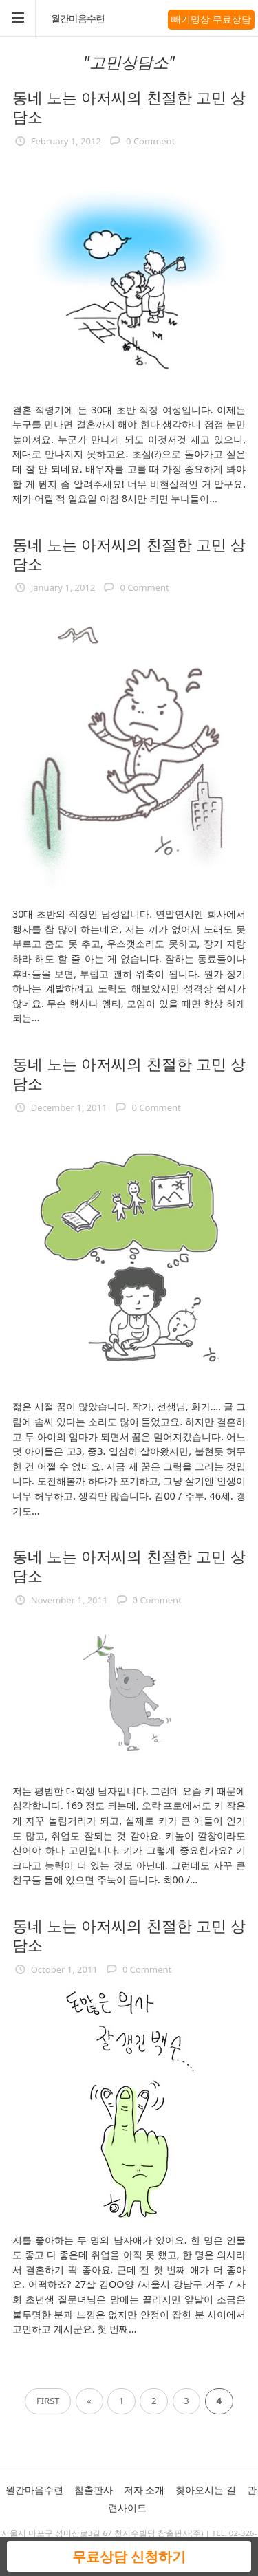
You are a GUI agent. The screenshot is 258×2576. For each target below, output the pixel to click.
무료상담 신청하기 (129, 2556)
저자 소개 (144, 2489)
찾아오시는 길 (205, 2489)
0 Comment (150, 141)
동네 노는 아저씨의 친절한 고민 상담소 (129, 107)
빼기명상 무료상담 (211, 18)
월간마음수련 (78, 18)
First (48, 2400)
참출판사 (93, 2489)
